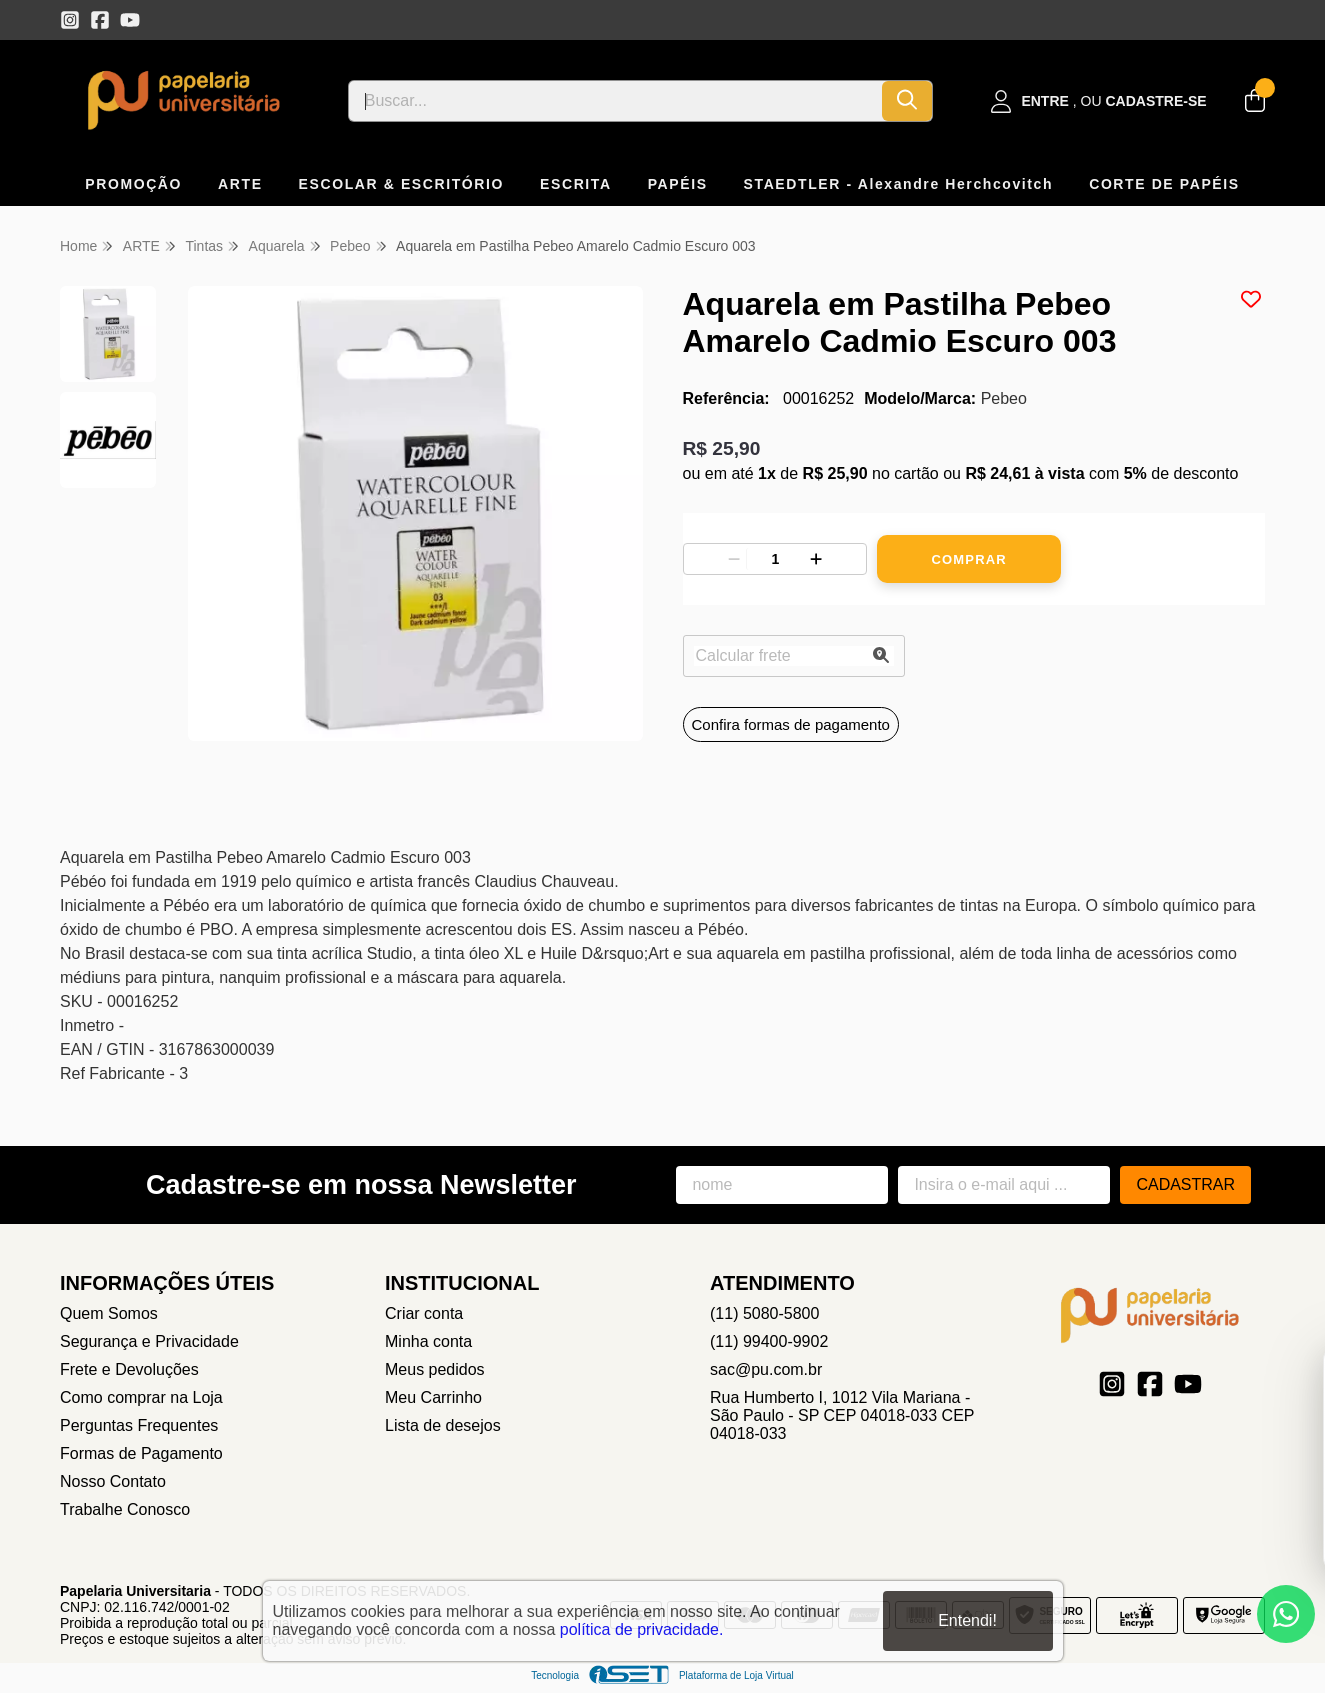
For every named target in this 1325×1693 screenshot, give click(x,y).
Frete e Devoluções (129, 1369)
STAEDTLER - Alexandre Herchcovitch (899, 184)
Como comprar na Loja (141, 1397)
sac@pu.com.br (766, 1369)
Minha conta (428, 1341)
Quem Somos (109, 1313)
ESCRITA (576, 184)
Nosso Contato (113, 1481)
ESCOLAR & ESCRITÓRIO (401, 184)
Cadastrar (1185, 1184)
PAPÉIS (678, 184)
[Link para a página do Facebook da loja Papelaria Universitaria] (100, 20)
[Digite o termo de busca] (615, 101)
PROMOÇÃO (133, 184)
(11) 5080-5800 (764, 1313)
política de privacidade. (642, 1629)
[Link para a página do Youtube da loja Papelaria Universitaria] (130, 20)
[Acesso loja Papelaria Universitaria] (1099, 101)
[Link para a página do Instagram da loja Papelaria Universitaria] (70, 20)
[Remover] (734, 559)
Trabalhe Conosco (125, 1509)
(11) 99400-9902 (769, 1341)
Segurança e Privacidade (149, 1341)
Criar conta (424, 1313)
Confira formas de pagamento (791, 724)
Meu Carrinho (433, 1397)
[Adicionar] (816, 559)
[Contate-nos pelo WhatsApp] (1286, 1614)
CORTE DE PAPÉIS (1164, 184)
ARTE (240, 184)
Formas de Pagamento (141, 1453)
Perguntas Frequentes (139, 1425)
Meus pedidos (435, 1369)
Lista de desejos (443, 1425)
